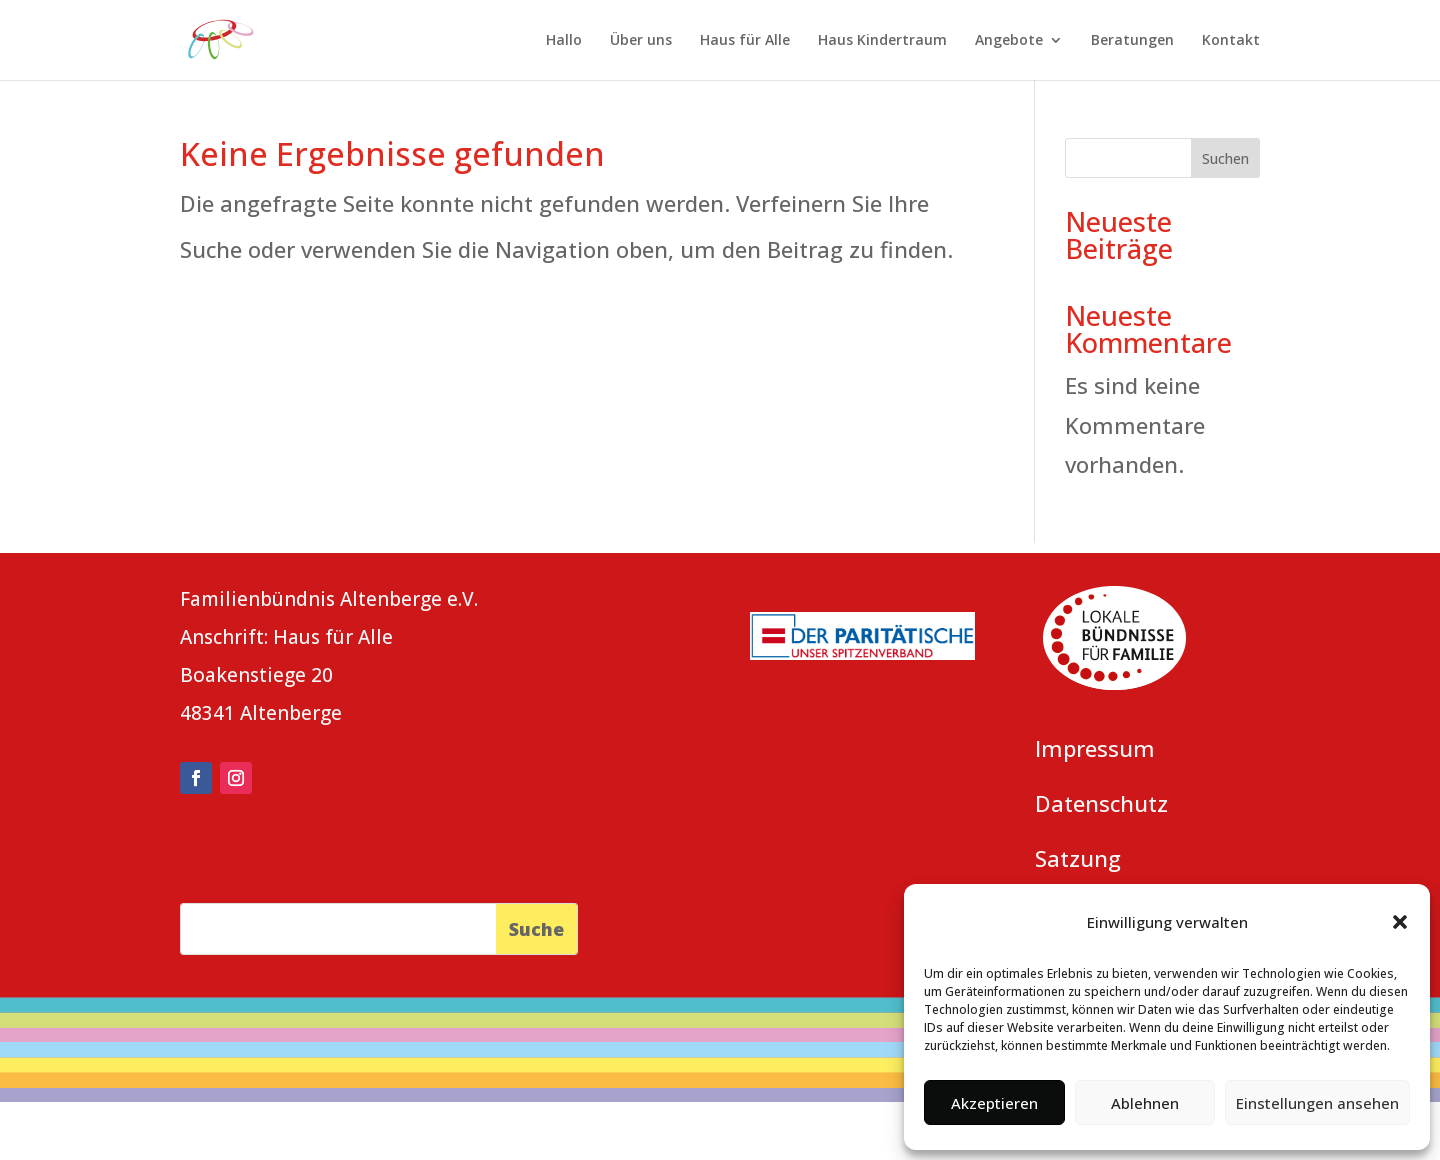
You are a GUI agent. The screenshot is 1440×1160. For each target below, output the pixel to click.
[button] (1400, 922)
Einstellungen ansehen (1317, 1103)
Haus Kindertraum (882, 41)
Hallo (564, 41)
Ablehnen (1145, 1103)
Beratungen (1132, 41)
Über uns (641, 41)
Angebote (1009, 41)
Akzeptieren (994, 1103)
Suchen (1225, 158)
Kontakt (1231, 41)
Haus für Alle (745, 41)
